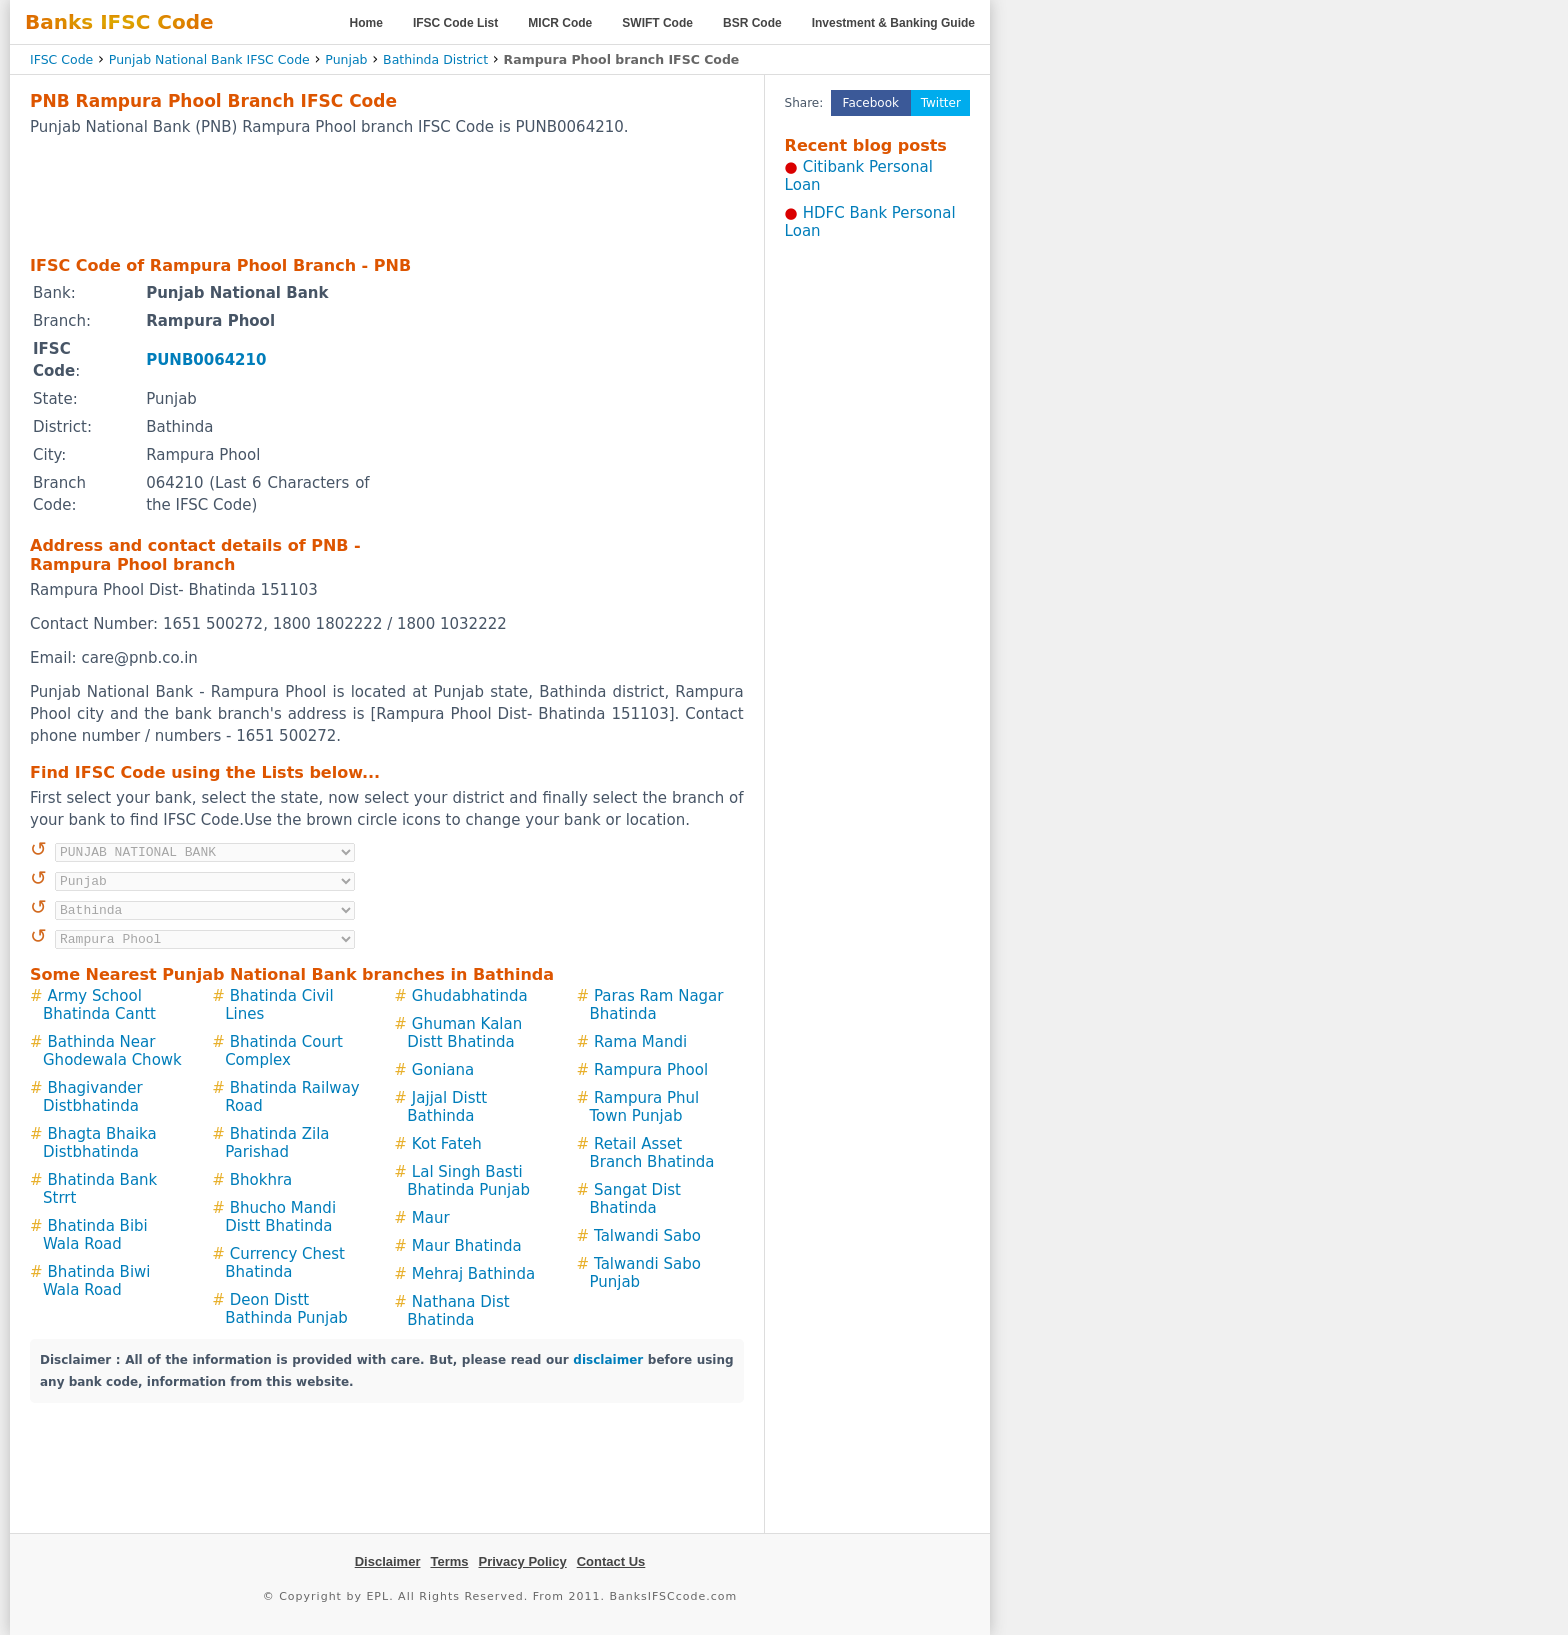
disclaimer (608, 1360)
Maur (431, 1218)
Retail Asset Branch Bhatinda (651, 1153)
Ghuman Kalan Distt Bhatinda (464, 1033)
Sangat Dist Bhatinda (635, 1199)
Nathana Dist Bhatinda (458, 1311)
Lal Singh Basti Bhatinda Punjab (468, 1181)
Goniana (443, 1070)
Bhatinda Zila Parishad (277, 1143)
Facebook (871, 103)
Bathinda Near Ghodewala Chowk (112, 1051)
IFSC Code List (455, 23)
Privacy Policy (523, 1561)
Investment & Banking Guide (893, 23)
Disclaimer (388, 1561)
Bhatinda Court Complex (284, 1051)
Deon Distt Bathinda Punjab (286, 1309)
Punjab (346, 59)
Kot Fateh (447, 1144)
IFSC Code (61, 59)
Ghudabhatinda (470, 996)
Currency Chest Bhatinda (285, 1263)
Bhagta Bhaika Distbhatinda (100, 1143)
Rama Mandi (640, 1042)
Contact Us (611, 1561)
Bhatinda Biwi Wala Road (97, 1281)
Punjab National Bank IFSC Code (209, 59)
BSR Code (752, 23)
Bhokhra (261, 1180)
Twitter (941, 103)
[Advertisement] (387, 195)
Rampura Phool (651, 1070)
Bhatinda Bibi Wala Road (95, 1235)
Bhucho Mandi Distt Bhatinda (280, 1217)
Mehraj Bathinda (473, 1274)
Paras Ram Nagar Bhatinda (656, 1005)
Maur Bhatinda (467, 1246)
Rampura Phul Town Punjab (644, 1107)
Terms (449, 1561)
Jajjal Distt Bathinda (447, 1107)
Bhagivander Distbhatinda (93, 1097)
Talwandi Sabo (647, 1236)
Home (366, 23)
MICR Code (560, 23)
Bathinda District (435, 59)
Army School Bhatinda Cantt (99, 1005)
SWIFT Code (657, 23)
